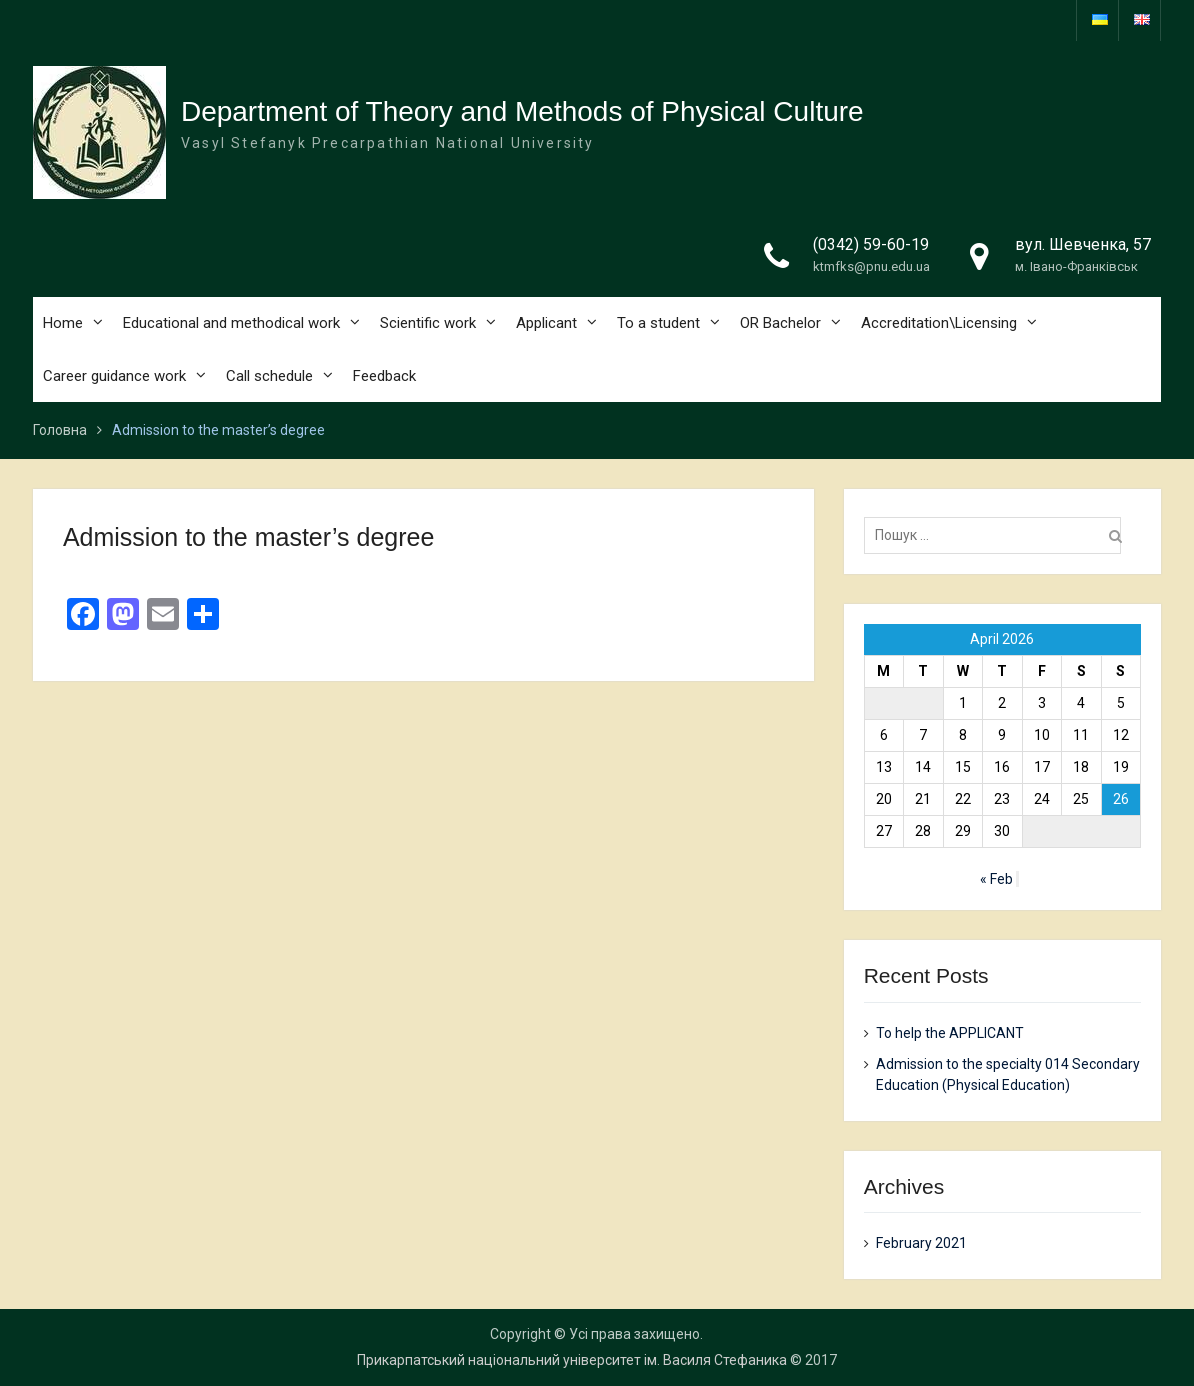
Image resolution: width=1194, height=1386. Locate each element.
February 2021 (921, 1243)
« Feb (996, 879)
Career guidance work (114, 376)
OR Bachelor (780, 323)
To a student (658, 323)
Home (63, 323)
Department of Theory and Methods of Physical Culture (522, 111)
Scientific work (428, 323)
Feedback (384, 376)
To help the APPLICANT (950, 1033)
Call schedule (269, 376)
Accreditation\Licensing (939, 323)
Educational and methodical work (231, 323)
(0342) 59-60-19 (871, 244)
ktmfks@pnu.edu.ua (871, 266)
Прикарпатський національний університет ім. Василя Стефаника (572, 1360)
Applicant (546, 323)
